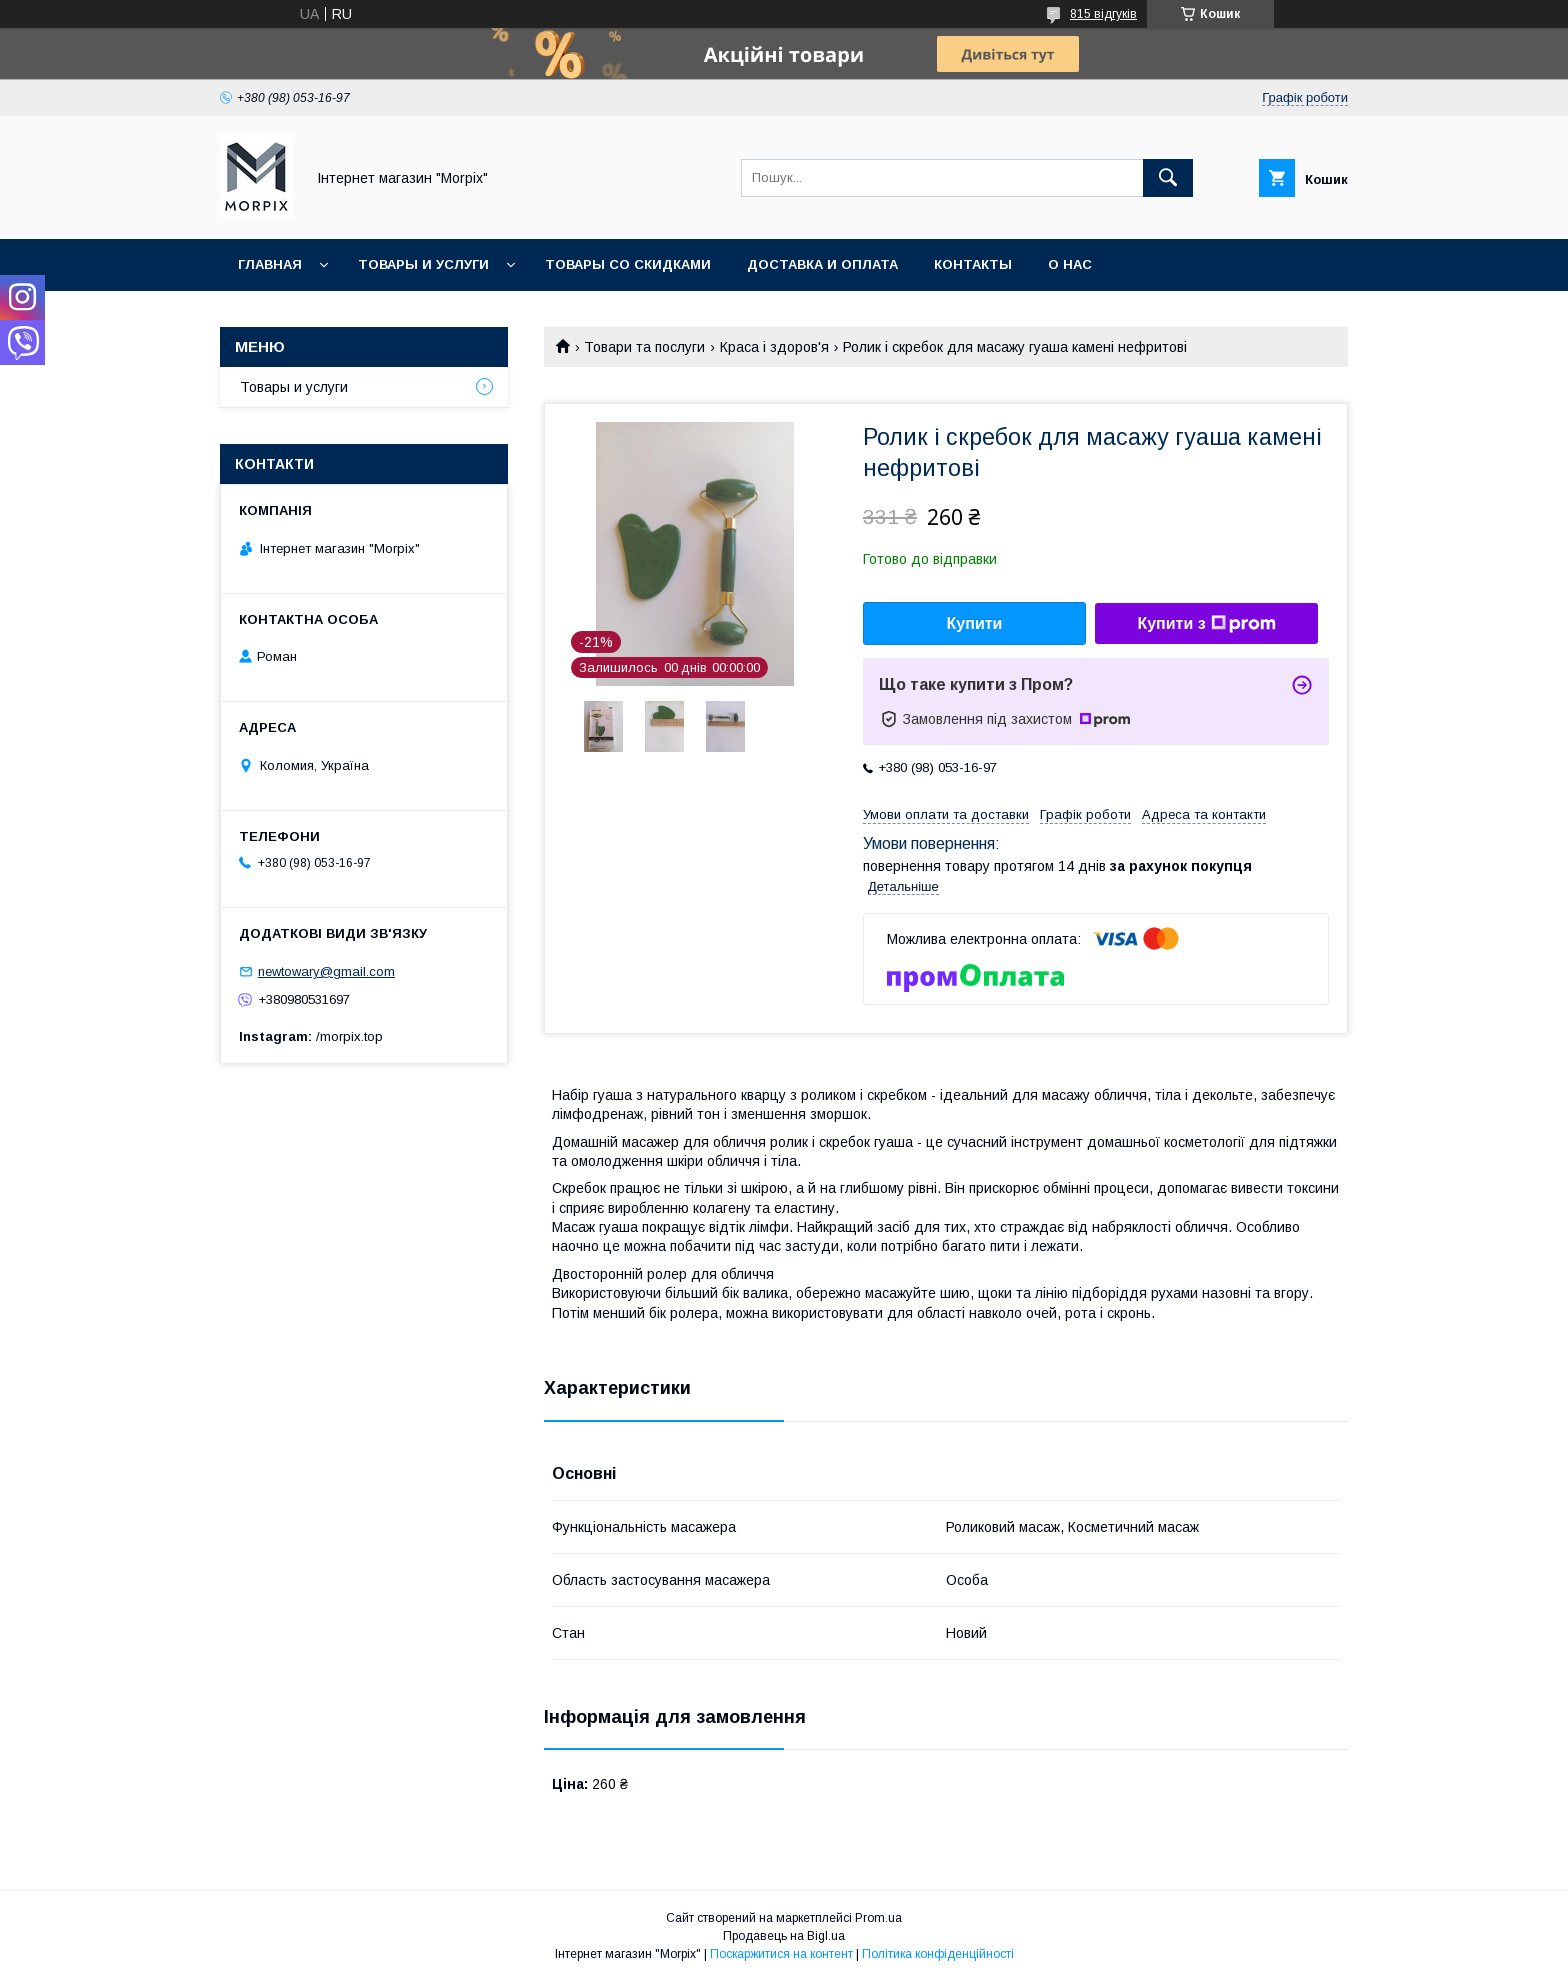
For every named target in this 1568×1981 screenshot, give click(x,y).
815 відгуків (1103, 14)
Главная (270, 264)
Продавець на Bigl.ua (784, 1936)
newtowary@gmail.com (326, 971)
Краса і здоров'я (774, 347)
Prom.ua (878, 1918)
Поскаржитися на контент (781, 1954)
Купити (975, 623)
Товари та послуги (644, 347)
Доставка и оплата (822, 264)
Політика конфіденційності (938, 1954)
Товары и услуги (423, 264)
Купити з (1206, 624)
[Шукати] (1168, 178)
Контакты (973, 264)
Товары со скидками (628, 264)
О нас (1070, 264)
